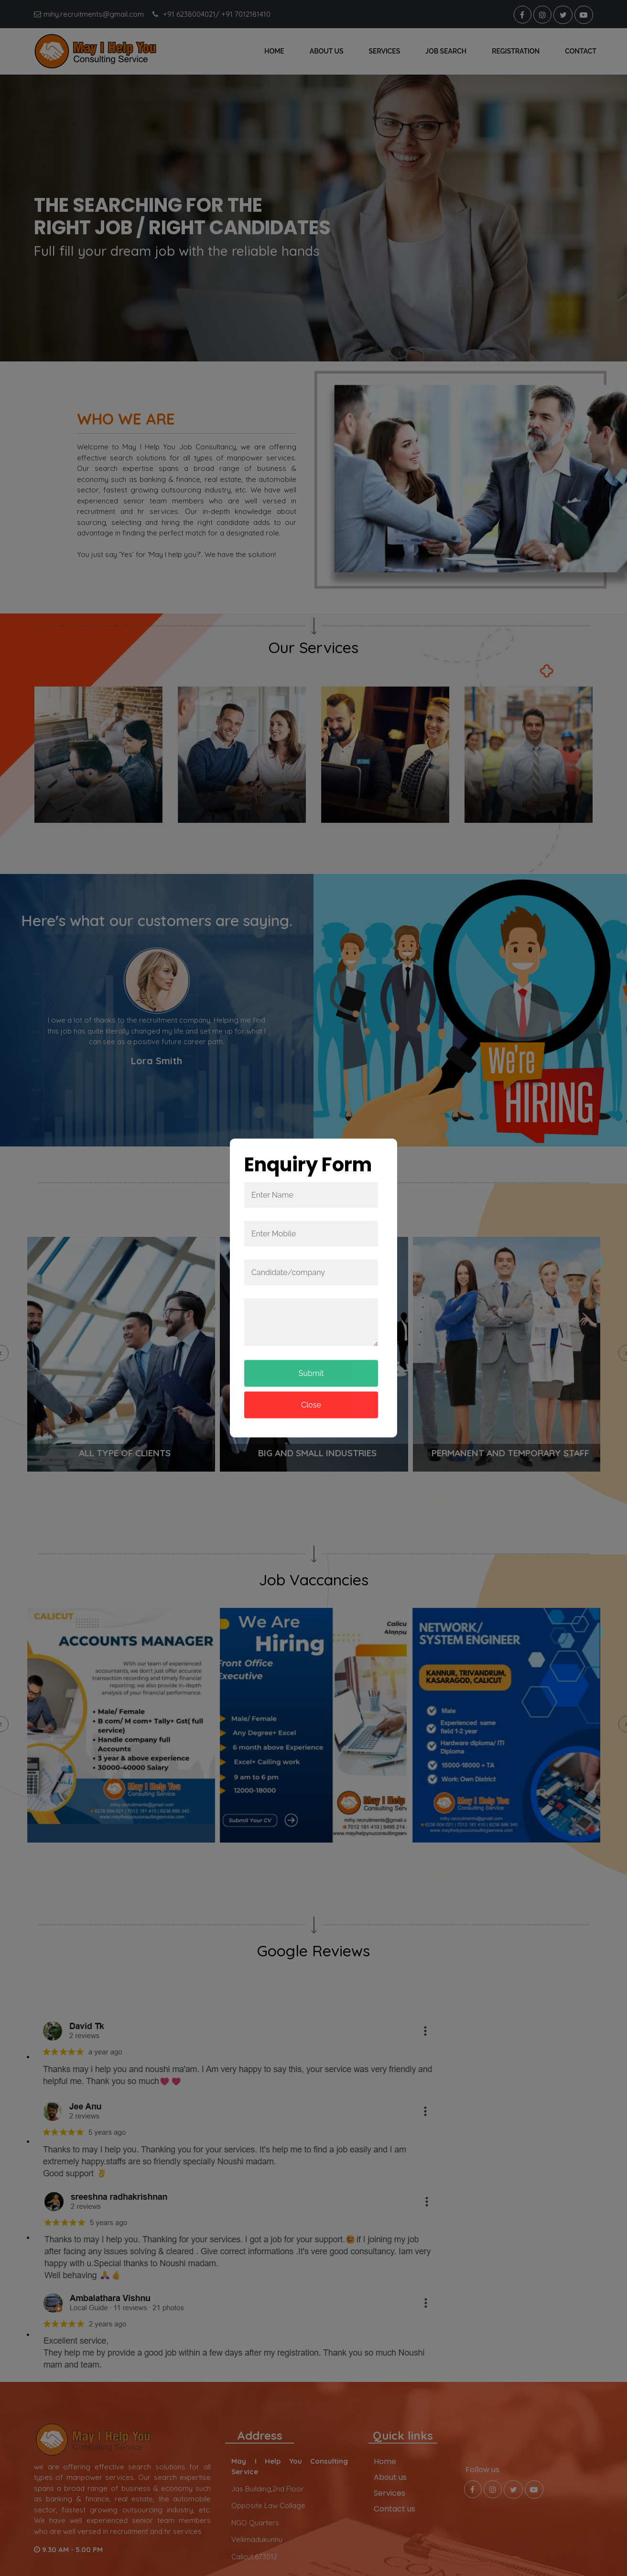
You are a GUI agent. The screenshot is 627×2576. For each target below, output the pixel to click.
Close (311, 1404)
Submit (311, 1373)
